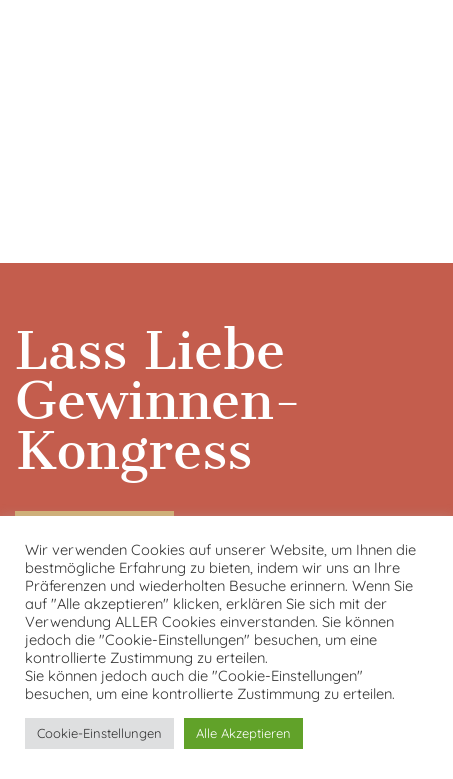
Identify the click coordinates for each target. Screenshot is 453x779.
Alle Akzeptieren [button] (243, 733)
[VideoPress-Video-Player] (226, 127)
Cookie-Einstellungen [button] (99, 733)
